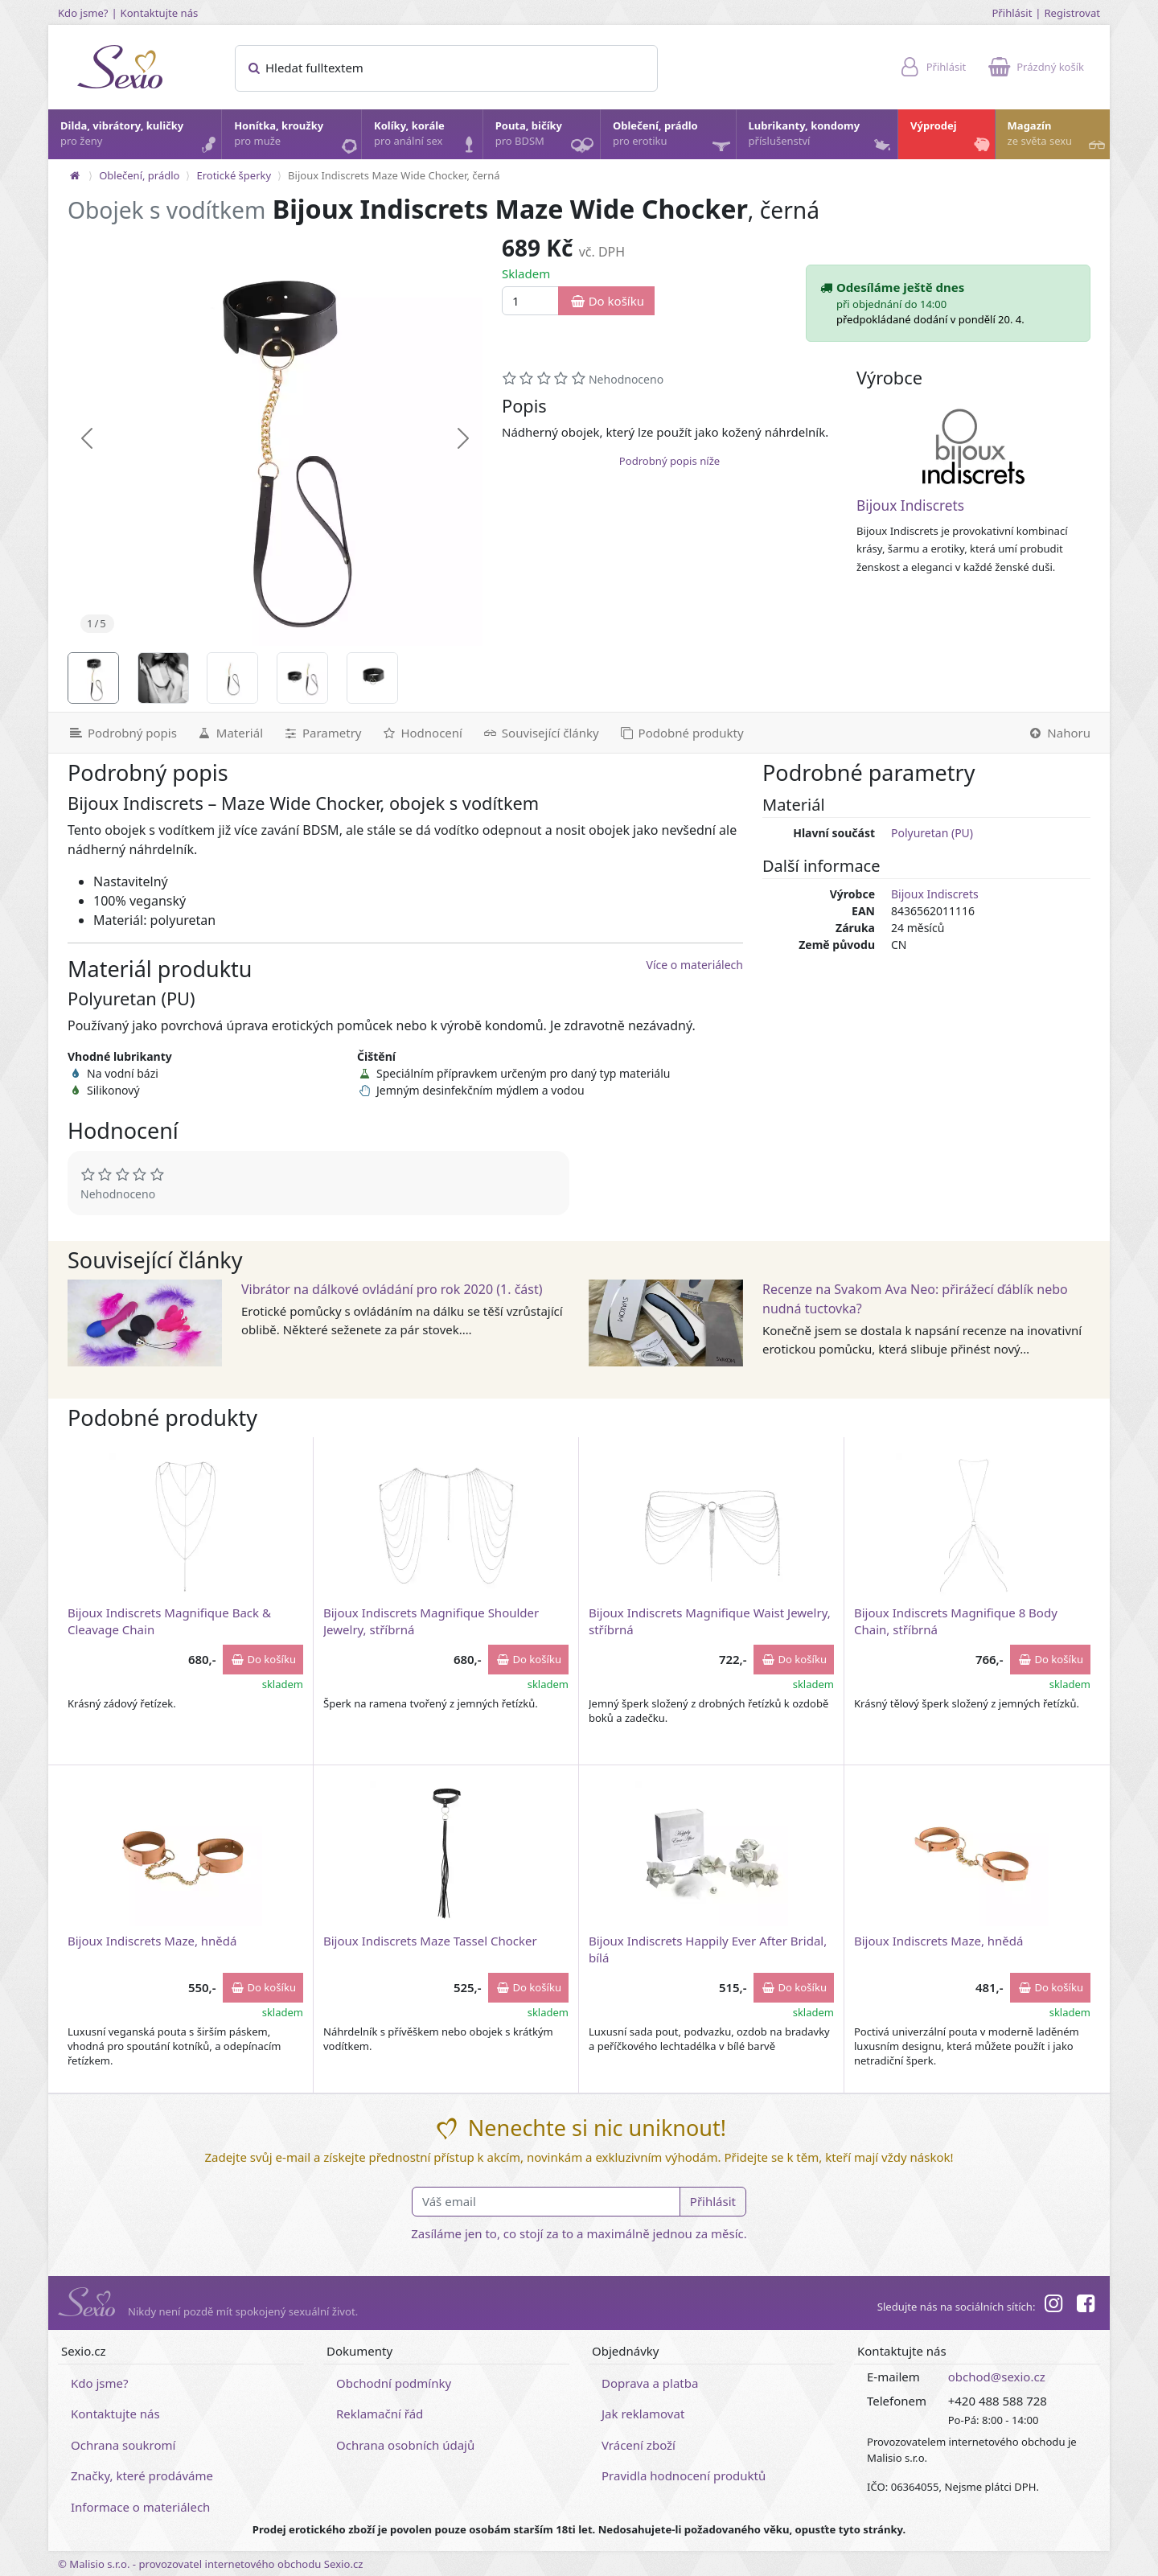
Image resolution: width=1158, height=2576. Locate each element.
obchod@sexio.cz (996, 2377)
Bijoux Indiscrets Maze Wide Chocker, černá (393, 175)
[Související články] (540, 733)
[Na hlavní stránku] (75, 175)
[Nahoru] (1063, 733)
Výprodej (951, 137)
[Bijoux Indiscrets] (973, 446)
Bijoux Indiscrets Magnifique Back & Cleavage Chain (169, 1620)
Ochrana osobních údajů (405, 2445)
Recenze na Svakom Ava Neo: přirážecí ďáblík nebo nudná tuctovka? (915, 1298)
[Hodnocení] (421, 733)
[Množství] (530, 301)
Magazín (1058, 137)
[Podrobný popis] (117, 733)
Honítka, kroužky (296, 137)
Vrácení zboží (639, 2445)
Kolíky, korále (427, 137)
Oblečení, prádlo (673, 138)
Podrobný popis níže (669, 461)
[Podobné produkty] (681, 733)
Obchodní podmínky (393, 2383)
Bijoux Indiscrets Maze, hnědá (152, 1941)
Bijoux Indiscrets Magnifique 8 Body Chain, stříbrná (955, 1620)
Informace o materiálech (140, 2507)
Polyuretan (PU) (932, 832)
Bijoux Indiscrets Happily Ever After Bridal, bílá (708, 1949)
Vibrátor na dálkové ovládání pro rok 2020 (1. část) (392, 1289)
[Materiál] (230, 733)
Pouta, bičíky (546, 138)
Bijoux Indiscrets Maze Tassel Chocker (430, 1941)
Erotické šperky (233, 175)
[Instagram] (1052, 2306)
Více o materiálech (695, 964)
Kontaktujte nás (160, 13)
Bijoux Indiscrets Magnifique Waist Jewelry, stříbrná (710, 1620)
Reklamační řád (379, 2413)
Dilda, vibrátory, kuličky (140, 137)
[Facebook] (1085, 2306)
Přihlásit (1012, 13)
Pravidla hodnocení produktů (684, 2475)
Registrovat (1072, 13)
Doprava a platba (650, 2383)
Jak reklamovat (643, 2413)
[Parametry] (322, 733)
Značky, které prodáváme (142, 2475)
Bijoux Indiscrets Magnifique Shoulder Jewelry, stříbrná (431, 1620)
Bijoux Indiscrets (910, 505)
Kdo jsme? (83, 13)
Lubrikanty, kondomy (821, 137)
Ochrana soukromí (123, 2445)
